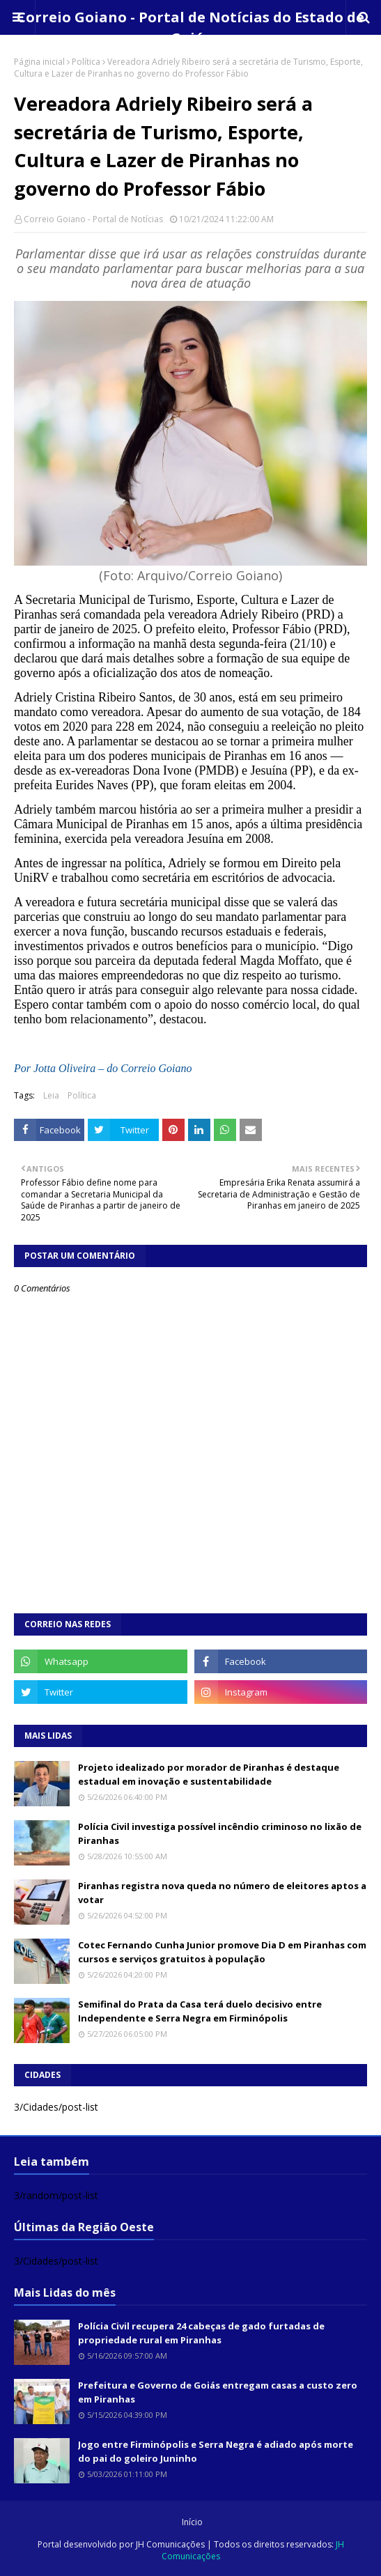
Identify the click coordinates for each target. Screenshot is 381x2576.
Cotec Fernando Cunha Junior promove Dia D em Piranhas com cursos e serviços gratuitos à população (222, 1952)
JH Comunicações (170, 2544)
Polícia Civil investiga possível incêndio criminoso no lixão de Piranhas (219, 1833)
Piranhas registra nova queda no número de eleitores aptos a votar (222, 1892)
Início (192, 2522)
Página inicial (39, 62)
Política (86, 62)
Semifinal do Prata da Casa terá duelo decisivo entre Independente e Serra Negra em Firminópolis (200, 2011)
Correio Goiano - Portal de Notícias (93, 219)
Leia (51, 1095)
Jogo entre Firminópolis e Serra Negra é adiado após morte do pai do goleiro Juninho (215, 2451)
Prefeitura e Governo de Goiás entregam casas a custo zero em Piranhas (217, 2392)
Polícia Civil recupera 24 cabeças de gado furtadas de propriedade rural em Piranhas (201, 2333)
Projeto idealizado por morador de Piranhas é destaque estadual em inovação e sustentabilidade (208, 1774)
